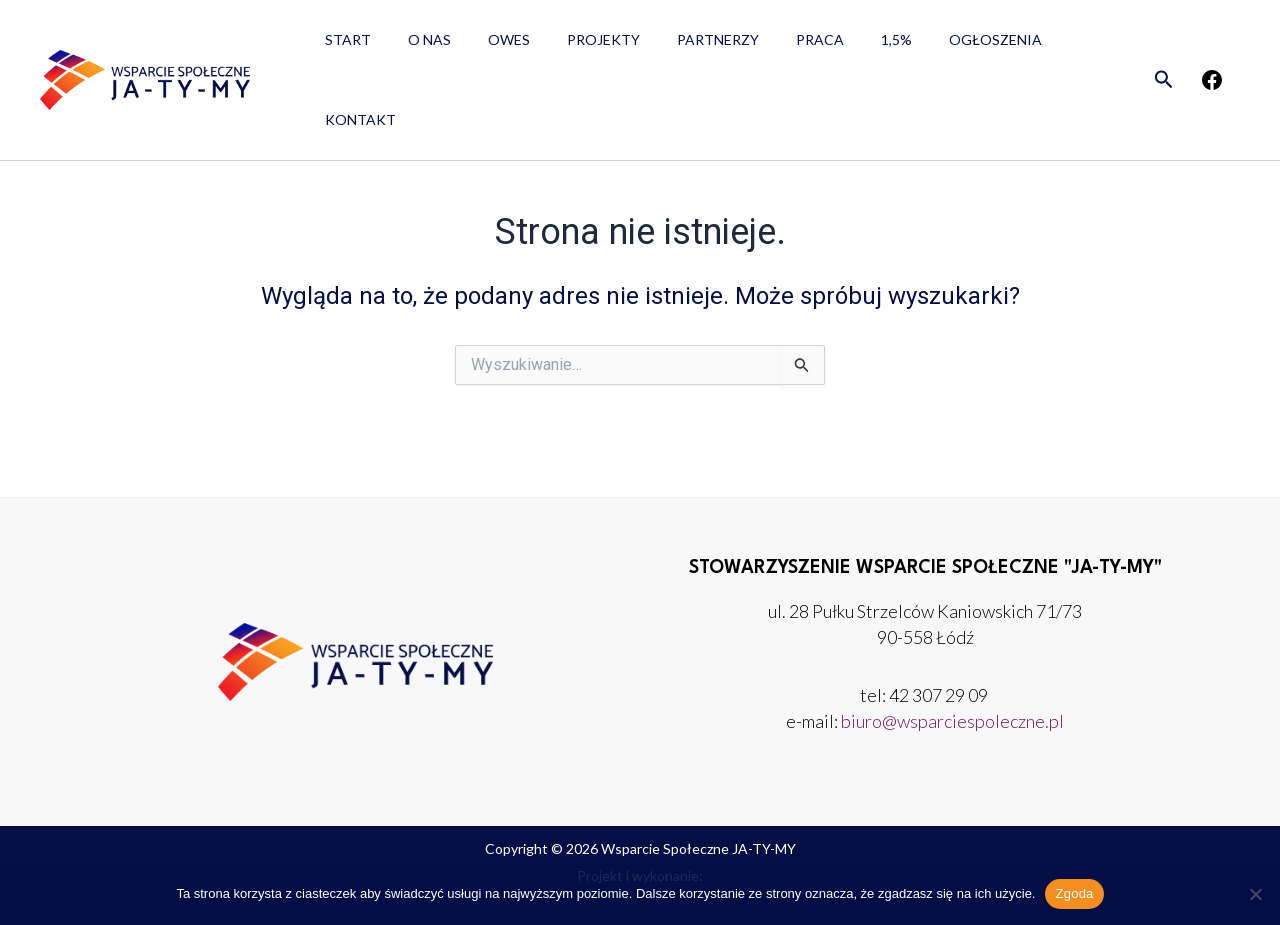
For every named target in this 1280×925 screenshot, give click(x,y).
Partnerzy (677, 45)
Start (343, 45)
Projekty (571, 45)
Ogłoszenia (927, 45)
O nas (415, 45)
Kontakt (1037, 45)
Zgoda (1074, 893)
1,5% (837, 45)
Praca (770, 45)
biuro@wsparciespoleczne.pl (952, 721)
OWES (486, 45)
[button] (1164, 46)
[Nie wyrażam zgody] (1255, 894)
